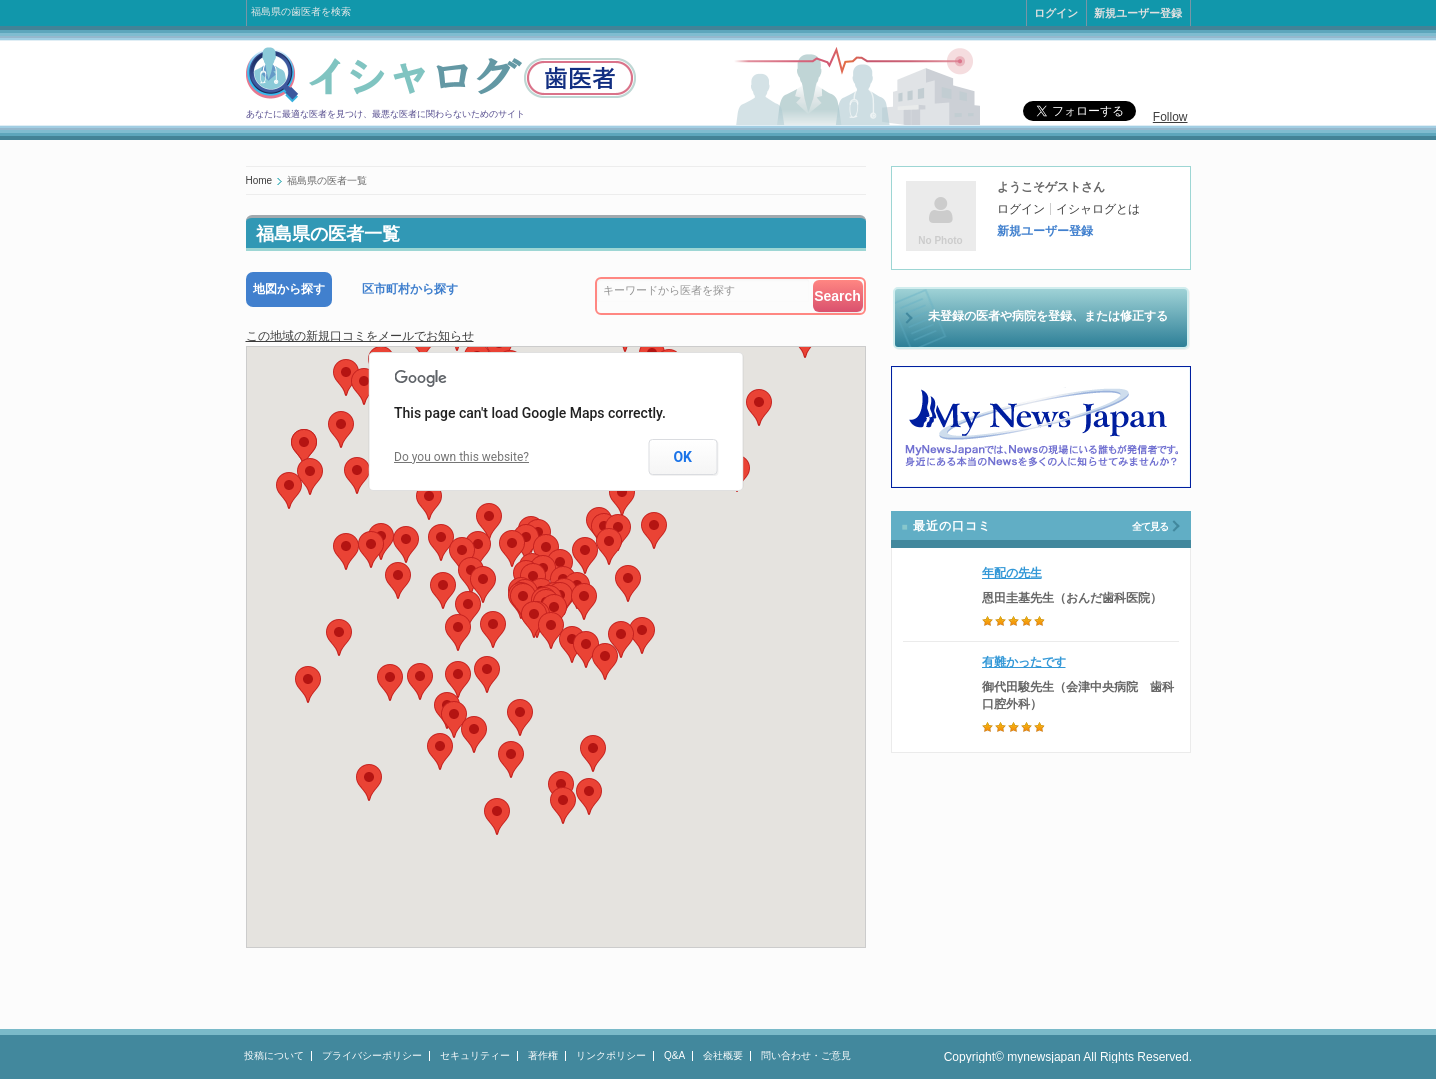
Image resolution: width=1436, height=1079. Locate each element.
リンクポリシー (611, 1055)
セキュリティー (475, 1055)
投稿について (274, 1055)
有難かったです (1024, 662)
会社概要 (723, 1055)
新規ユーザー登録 (1138, 13)
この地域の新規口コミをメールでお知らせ (360, 336)
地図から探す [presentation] (289, 289)
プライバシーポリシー (372, 1055)
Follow (1170, 117)
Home (259, 180)
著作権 (543, 1055)
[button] (551, 630)
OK (682, 457)
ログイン (1056, 13)
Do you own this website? (461, 457)
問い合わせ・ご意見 (806, 1055)
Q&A (674, 1055)
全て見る (1150, 526)
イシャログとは (1098, 209)
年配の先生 (1012, 573)
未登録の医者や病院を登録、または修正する (1048, 316)
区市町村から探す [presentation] (410, 289)
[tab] (289, 289)
